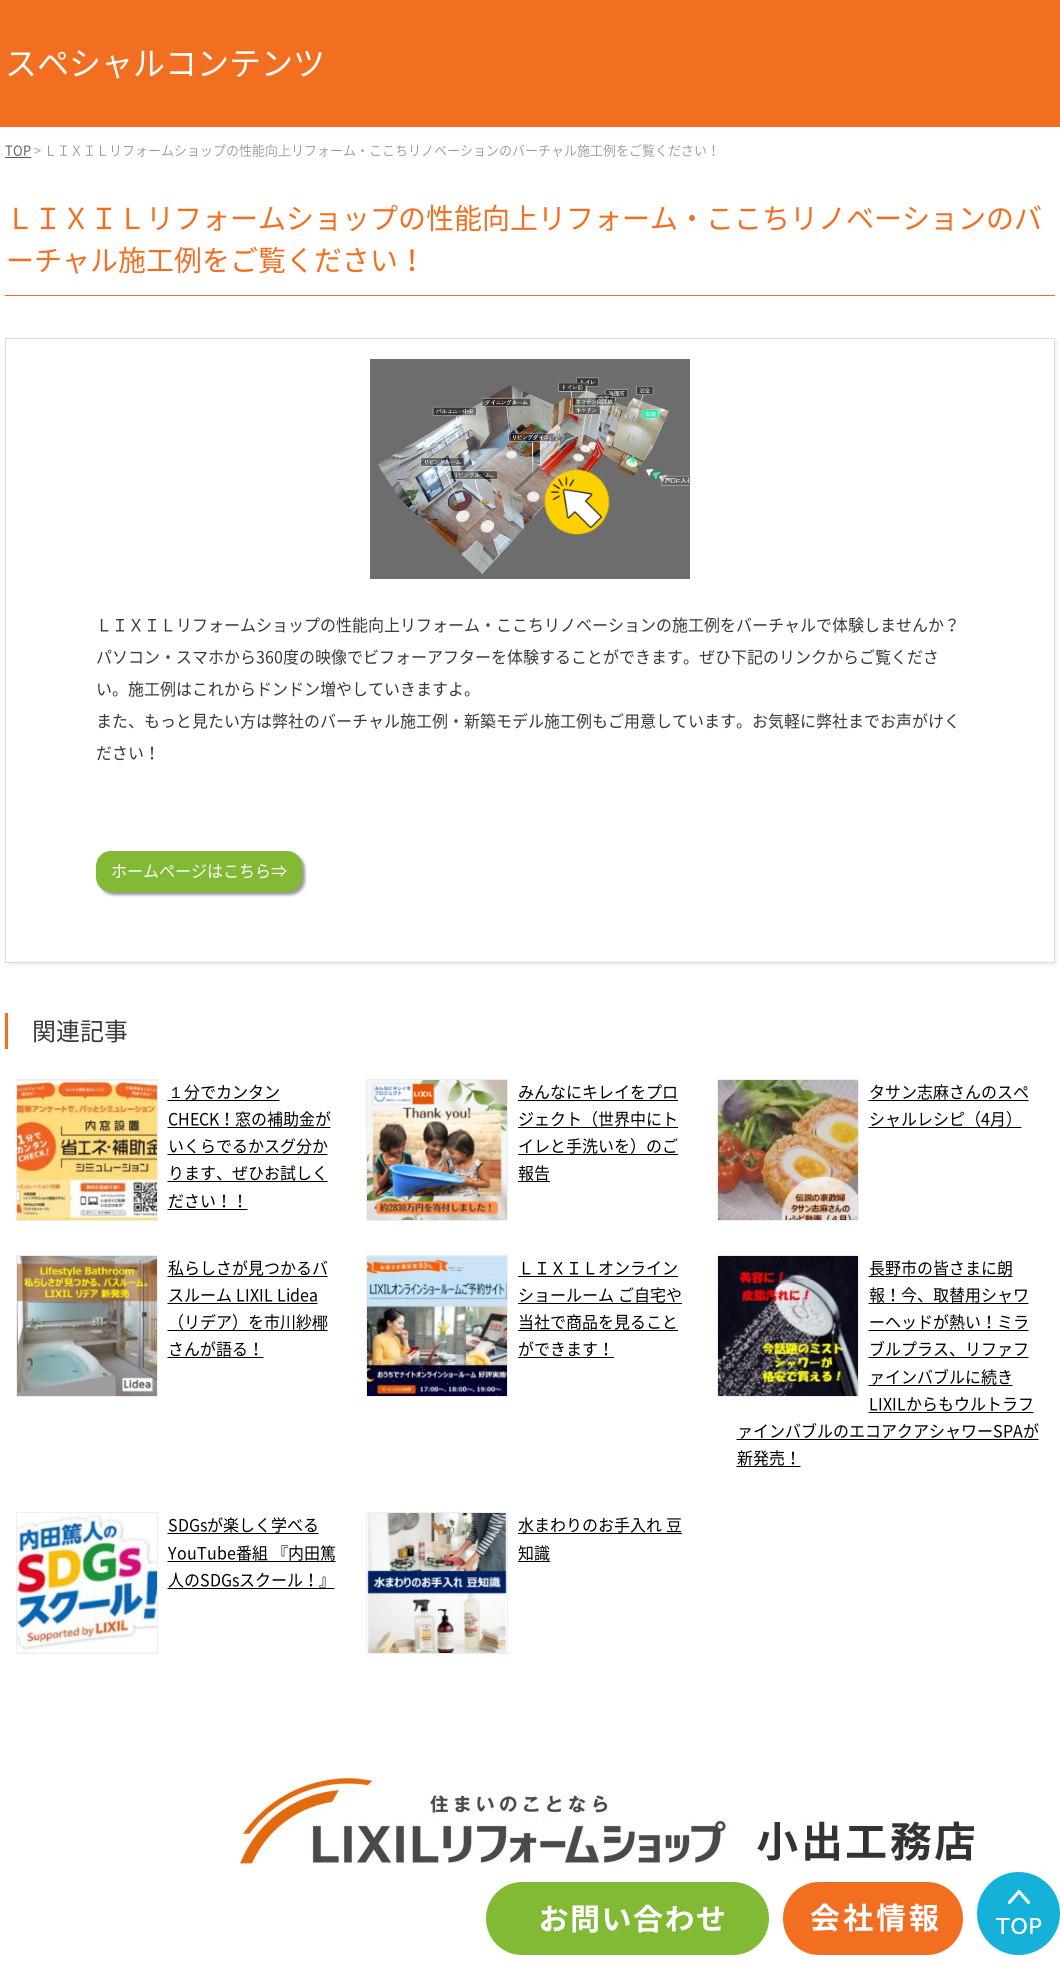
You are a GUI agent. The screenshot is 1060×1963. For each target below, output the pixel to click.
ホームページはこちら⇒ (199, 871)
